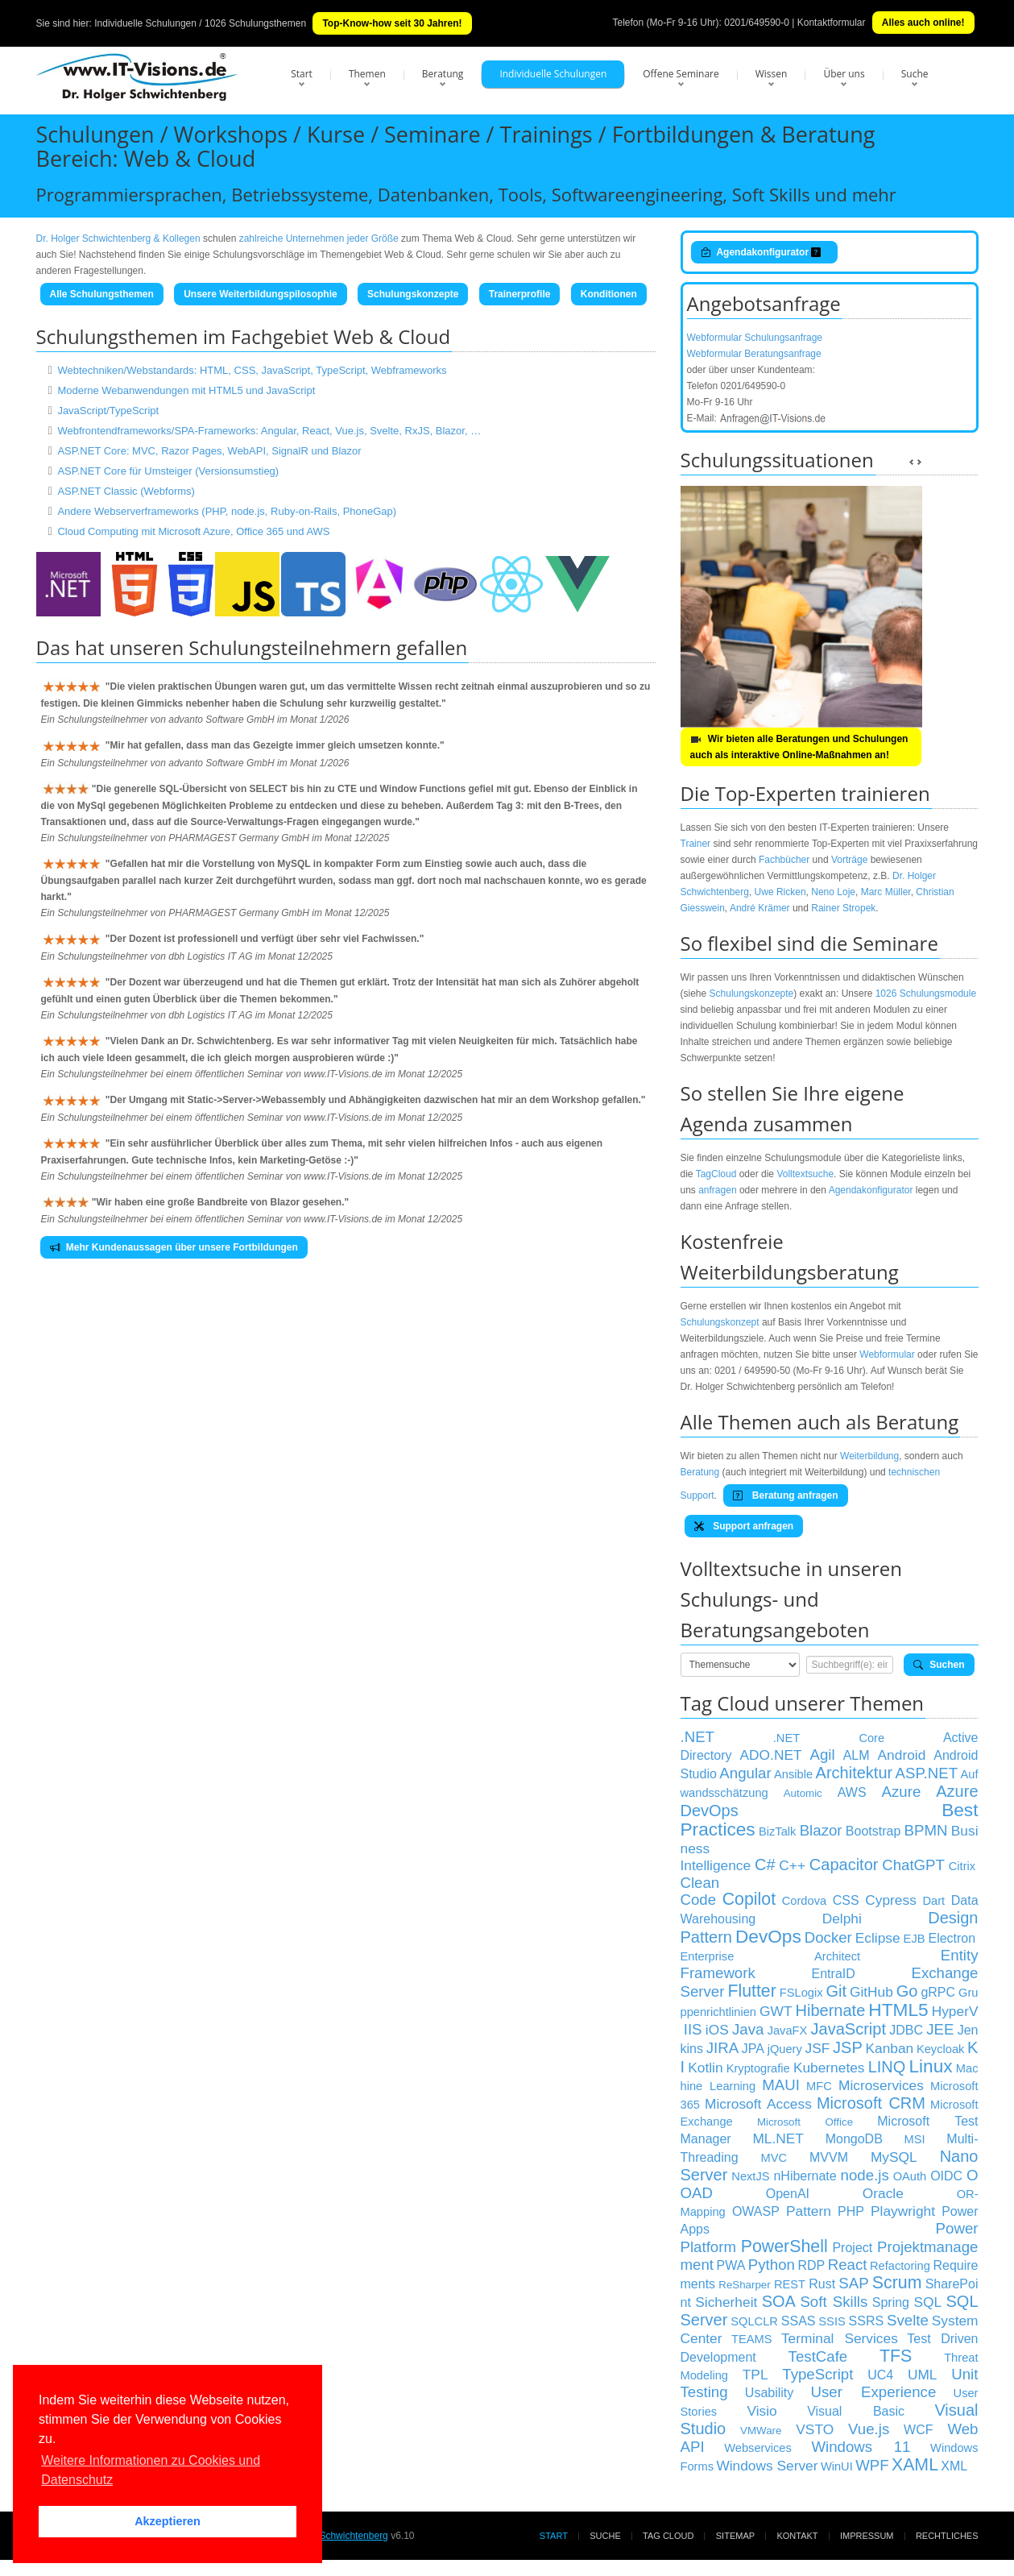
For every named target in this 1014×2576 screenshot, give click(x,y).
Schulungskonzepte (412, 294)
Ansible (793, 1774)
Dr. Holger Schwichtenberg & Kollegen (118, 238)
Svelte (908, 2320)
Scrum (897, 2282)
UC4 (880, 2375)
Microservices (881, 2085)
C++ (792, 1865)
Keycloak (940, 2049)
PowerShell (784, 2246)
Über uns (843, 74)
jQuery (785, 2049)
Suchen (939, 1664)
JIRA (722, 2047)
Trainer (696, 843)
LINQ (887, 2067)
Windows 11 (860, 2446)
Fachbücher (784, 859)
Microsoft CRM (871, 2103)
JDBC (906, 2030)
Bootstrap (873, 1831)
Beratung (443, 74)
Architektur (854, 1773)
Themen (367, 74)
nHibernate (804, 2176)
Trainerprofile (520, 294)
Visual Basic (855, 2411)
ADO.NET (771, 1755)
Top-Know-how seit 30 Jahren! (391, 23)
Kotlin (705, 2068)
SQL (927, 2302)
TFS (895, 2356)
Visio (762, 2411)
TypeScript (817, 2374)
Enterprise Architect (771, 1956)
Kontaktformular (831, 22)
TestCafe (818, 2356)
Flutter (751, 1991)
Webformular (886, 1354)
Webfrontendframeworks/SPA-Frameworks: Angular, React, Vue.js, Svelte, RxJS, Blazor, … (269, 431)
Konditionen (609, 294)
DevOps (768, 1936)
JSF (817, 2048)
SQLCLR (754, 2321)
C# (765, 1864)
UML (922, 2375)
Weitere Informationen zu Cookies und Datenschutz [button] (150, 2470)
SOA (779, 2301)
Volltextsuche (805, 1174)
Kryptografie (758, 2068)
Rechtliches (947, 2536)
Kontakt (796, 2536)
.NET (698, 1736)
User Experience (874, 2391)
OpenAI (787, 2194)
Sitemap (735, 2536)
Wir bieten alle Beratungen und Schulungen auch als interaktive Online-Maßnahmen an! (799, 747)
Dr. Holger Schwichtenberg (330, 2535)
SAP (853, 2283)
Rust (822, 2284)
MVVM (828, 2157)
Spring (890, 2302)
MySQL (894, 2157)
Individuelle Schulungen (552, 74)
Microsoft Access (758, 2104)
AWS (852, 1792)
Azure (901, 1791)
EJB (914, 1938)
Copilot (749, 1899)
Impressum (867, 2536)
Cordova (804, 1900)
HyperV (955, 2011)
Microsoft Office (805, 2122)
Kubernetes (829, 2068)
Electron (951, 1938)
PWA (730, 2265)
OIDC (946, 2176)
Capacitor (844, 1864)
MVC (773, 2157)
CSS (846, 1900)
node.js (865, 2175)
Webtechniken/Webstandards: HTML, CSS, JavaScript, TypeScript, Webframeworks (251, 370)
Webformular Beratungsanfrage (754, 353)
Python (771, 2264)
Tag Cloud (668, 2536)
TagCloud (716, 1174)
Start (301, 74)
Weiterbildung (869, 1456)
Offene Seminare (681, 74)
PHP (851, 2211)
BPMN (926, 1830)
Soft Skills (833, 2301)
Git (836, 1991)
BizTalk (777, 1831)
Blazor (821, 1830)
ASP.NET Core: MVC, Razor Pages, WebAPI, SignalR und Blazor (209, 451)
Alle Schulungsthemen (102, 294)
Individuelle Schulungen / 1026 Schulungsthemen (200, 23)
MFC (819, 2086)
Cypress (891, 1900)
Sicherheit (726, 2302)
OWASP (756, 2211)
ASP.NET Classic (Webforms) (126, 491)
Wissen (771, 74)
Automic (803, 1793)
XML (954, 2466)
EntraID (833, 1974)
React (847, 2264)
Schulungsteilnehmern (289, 647)
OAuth (910, 2176)
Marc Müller (886, 892)
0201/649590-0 (756, 22)
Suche (915, 74)
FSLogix (801, 1992)
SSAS (798, 2321)
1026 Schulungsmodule (925, 993)
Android (902, 1755)
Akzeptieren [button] (168, 2521)
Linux (930, 2065)
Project (852, 2248)
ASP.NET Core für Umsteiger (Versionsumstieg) (168, 471)
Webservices (758, 2447)
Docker (828, 1937)
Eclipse (877, 1938)
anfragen (717, 1190)
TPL (755, 2375)
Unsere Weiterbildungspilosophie (260, 294)
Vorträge (849, 859)
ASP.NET (927, 1773)
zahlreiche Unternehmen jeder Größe (319, 238)
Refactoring (900, 2265)
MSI (914, 2139)
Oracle (883, 2193)
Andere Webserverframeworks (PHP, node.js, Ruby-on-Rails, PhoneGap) (226, 511)
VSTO (815, 2429)
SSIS (831, 2321)
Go (907, 1991)
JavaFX (788, 2030)
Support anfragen (744, 1526)
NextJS (750, 2176)
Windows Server (766, 2466)
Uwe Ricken (780, 892)
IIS (693, 2029)
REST (789, 2284)
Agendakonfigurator (764, 252)
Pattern (808, 2211)
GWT (775, 2011)
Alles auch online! (923, 22)
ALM (856, 1755)
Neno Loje (833, 892)
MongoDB (854, 2139)
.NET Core (828, 1738)
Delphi (842, 1918)
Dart (933, 1900)
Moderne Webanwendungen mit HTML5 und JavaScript (186, 390)
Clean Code (700, 1891)
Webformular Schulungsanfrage (755, 337)
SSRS (866, 2321)
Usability (769, 2393)
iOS (717, 2030)
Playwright (903, 2211)
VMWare (760, 2431)
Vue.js (868, 2428)
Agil (822, 1754)
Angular (745, 1773)
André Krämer (760, 908)
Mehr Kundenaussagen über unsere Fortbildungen (174, 1247)
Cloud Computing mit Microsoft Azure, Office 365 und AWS (193, 531)
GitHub (871, 1992)
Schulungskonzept (720, 1322)
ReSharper (744, 2285)
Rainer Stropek (843, 908)
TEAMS (751, 2339)
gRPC (938, 1992)
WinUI (837, 2466)
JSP (848, 2047)
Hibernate (831, 2010)
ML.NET (778, 2138)
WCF (918, 2430)
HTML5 (898, 2009)
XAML (915, 2464)
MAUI (781, 2084)
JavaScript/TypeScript (108, 410)
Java (748, 2029)
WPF (871, 2465)
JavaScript (848, 2029)
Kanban (889, 2048)
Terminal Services (839, 2338)
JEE (940, 2029)
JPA (753, 2048)
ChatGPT (913, 1864)
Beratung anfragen (785, 1495)
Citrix (962, 1866)
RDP (811, 2265)
